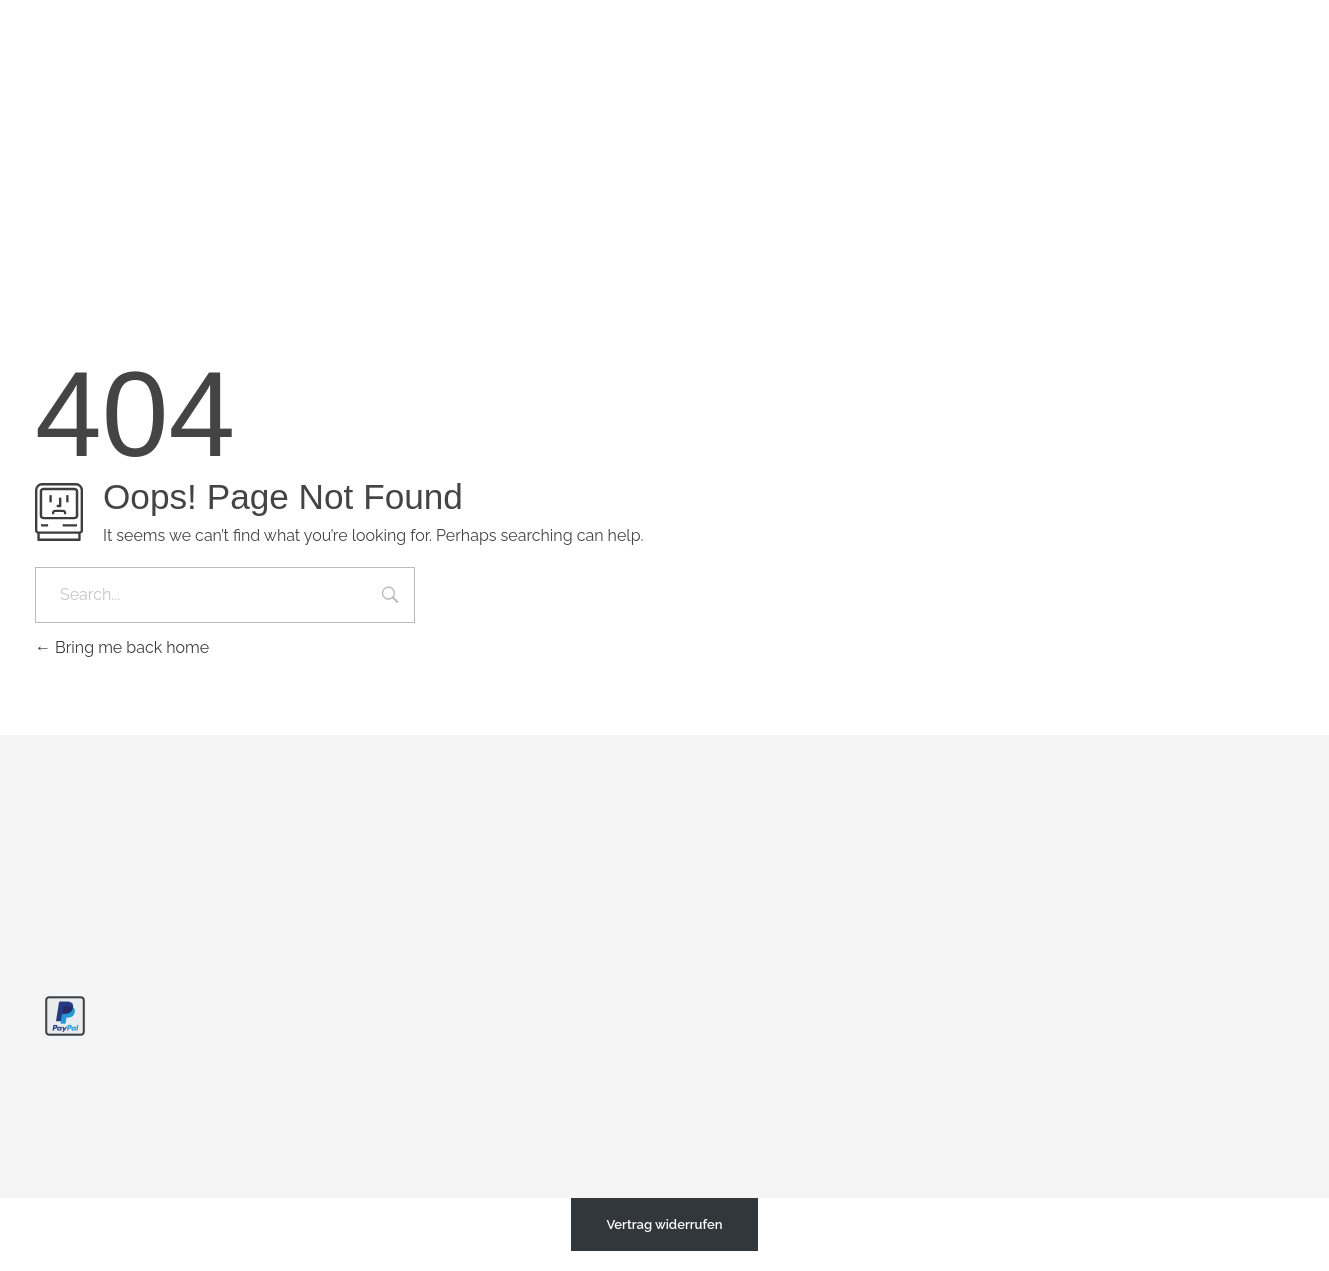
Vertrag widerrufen (664, 1224)
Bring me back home (122, 647)
